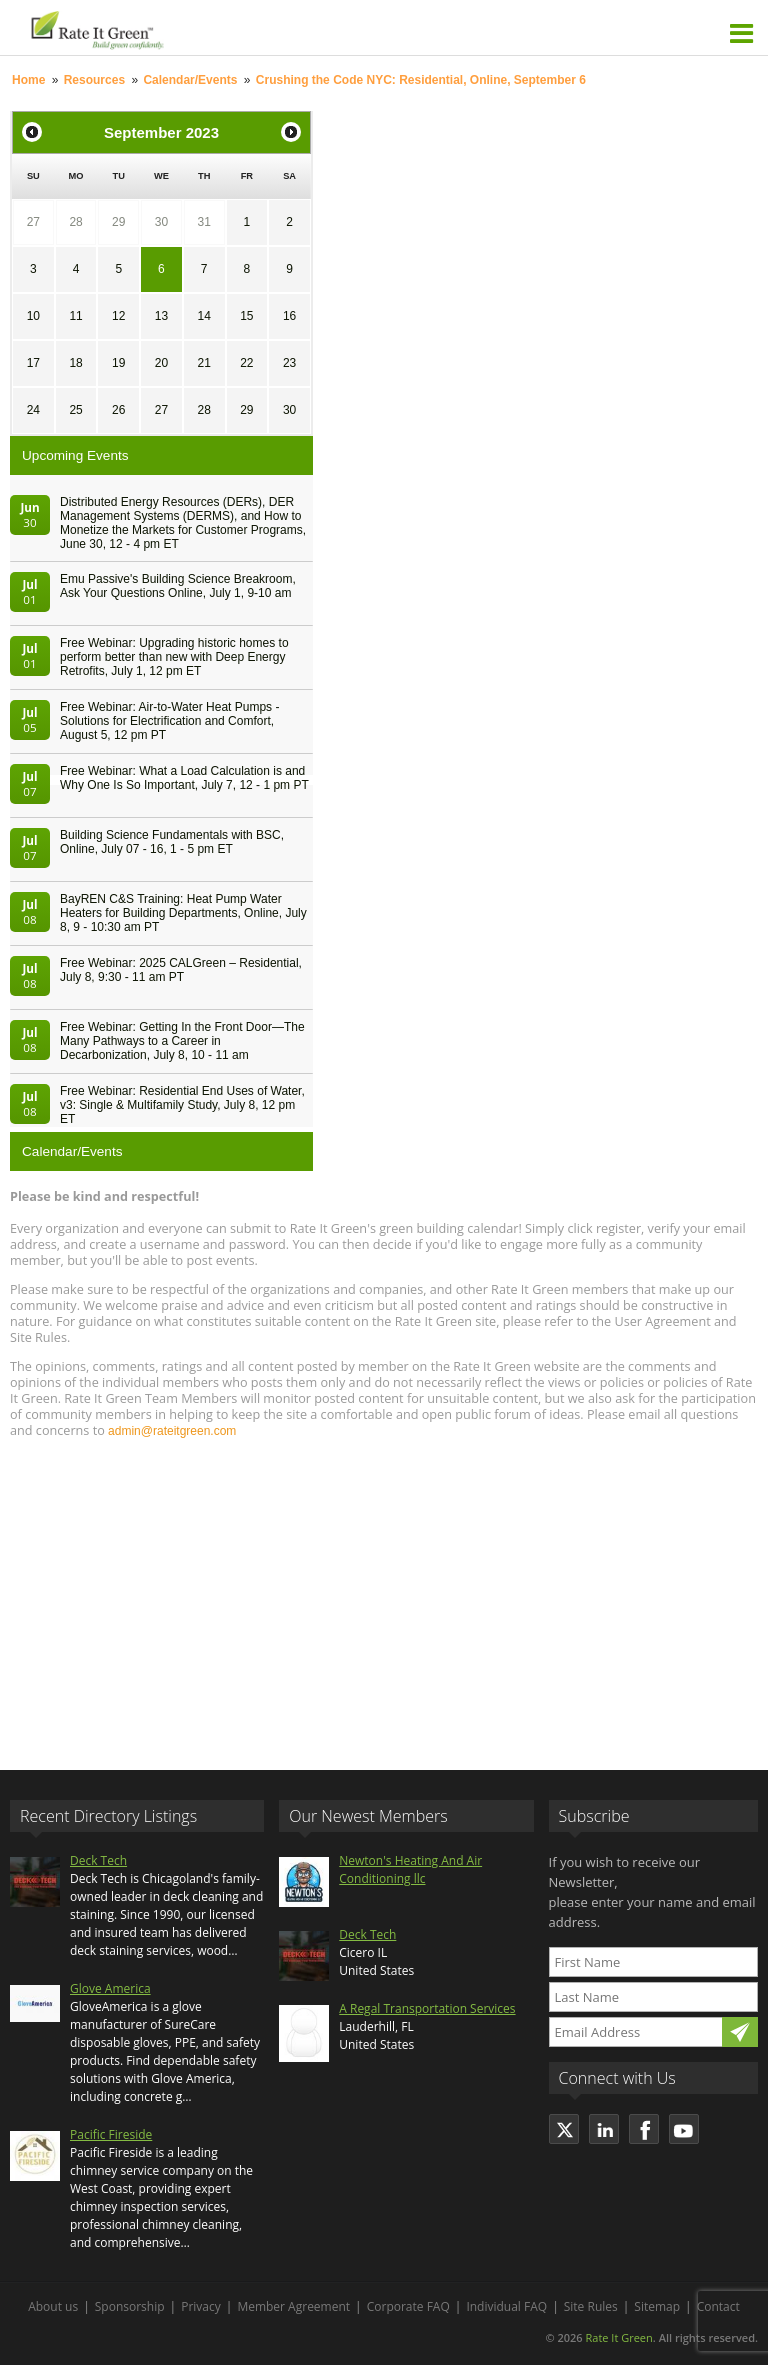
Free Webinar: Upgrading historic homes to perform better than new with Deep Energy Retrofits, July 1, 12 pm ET (174, 657)
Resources (94, 80)
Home (28, 80)
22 (246, 363)
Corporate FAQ (408, 2306)
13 (161, 316)
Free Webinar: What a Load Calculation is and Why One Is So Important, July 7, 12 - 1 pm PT (184, 778)
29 (118, 222)
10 (33, 316)
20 (161, 363)
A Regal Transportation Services (427, 2008)
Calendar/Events (190, 80)
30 (161, 222)
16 (289, 316)
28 (75, 222)
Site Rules (591, 2306)
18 (75, 363)
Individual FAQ (506, 2306)
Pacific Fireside (111, 2134)
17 (33, 363)
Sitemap (657, 2306)
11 (75, 316)
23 (289, 363)
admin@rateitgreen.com (172, 1431)
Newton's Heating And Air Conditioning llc (410, 1869)
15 (246, 316)
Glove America (110, 1988)
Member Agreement (293, 2306)
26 (118, 410)
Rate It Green (618, 2337)
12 (118, 316)
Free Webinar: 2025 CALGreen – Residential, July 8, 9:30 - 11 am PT (181, 970)
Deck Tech (98, 1860)
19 (118, 363)
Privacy (201, 2306)
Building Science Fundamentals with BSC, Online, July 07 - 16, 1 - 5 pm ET (172, 842)
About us (53, 2306)
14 (203, 316)
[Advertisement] (384, 1595)
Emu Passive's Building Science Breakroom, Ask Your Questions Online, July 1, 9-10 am (178, 586)
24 (33, 410)
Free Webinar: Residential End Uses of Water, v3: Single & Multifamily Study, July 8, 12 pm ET (182, 1105)
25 (75, 410)
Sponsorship (130, 2306)
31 (203, 222)
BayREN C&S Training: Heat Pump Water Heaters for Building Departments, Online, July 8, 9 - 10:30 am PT (183, 913)
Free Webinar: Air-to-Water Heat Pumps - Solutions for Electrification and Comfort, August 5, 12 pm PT (169, 721)
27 (33, 222)
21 (203, 363)
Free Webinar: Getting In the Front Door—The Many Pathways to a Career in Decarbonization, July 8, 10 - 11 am (182, 1041)
